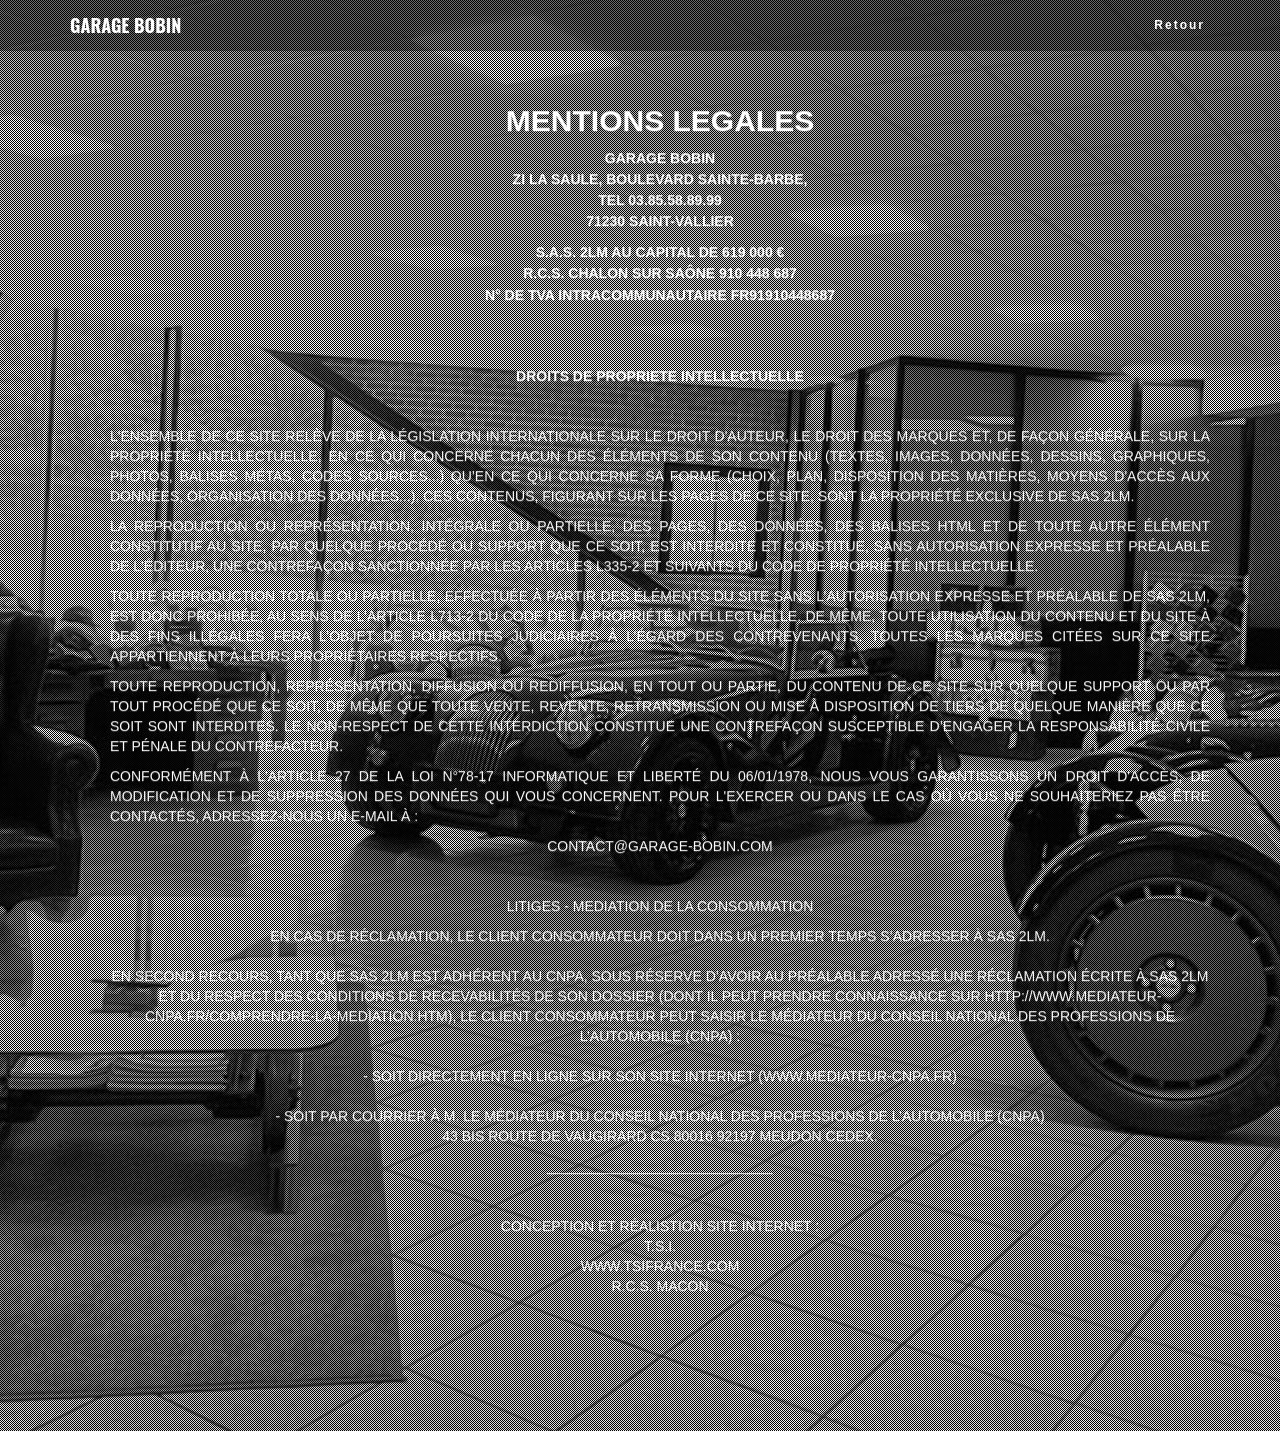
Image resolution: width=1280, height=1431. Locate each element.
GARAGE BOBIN (125, 25)
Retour (1179, 25)
